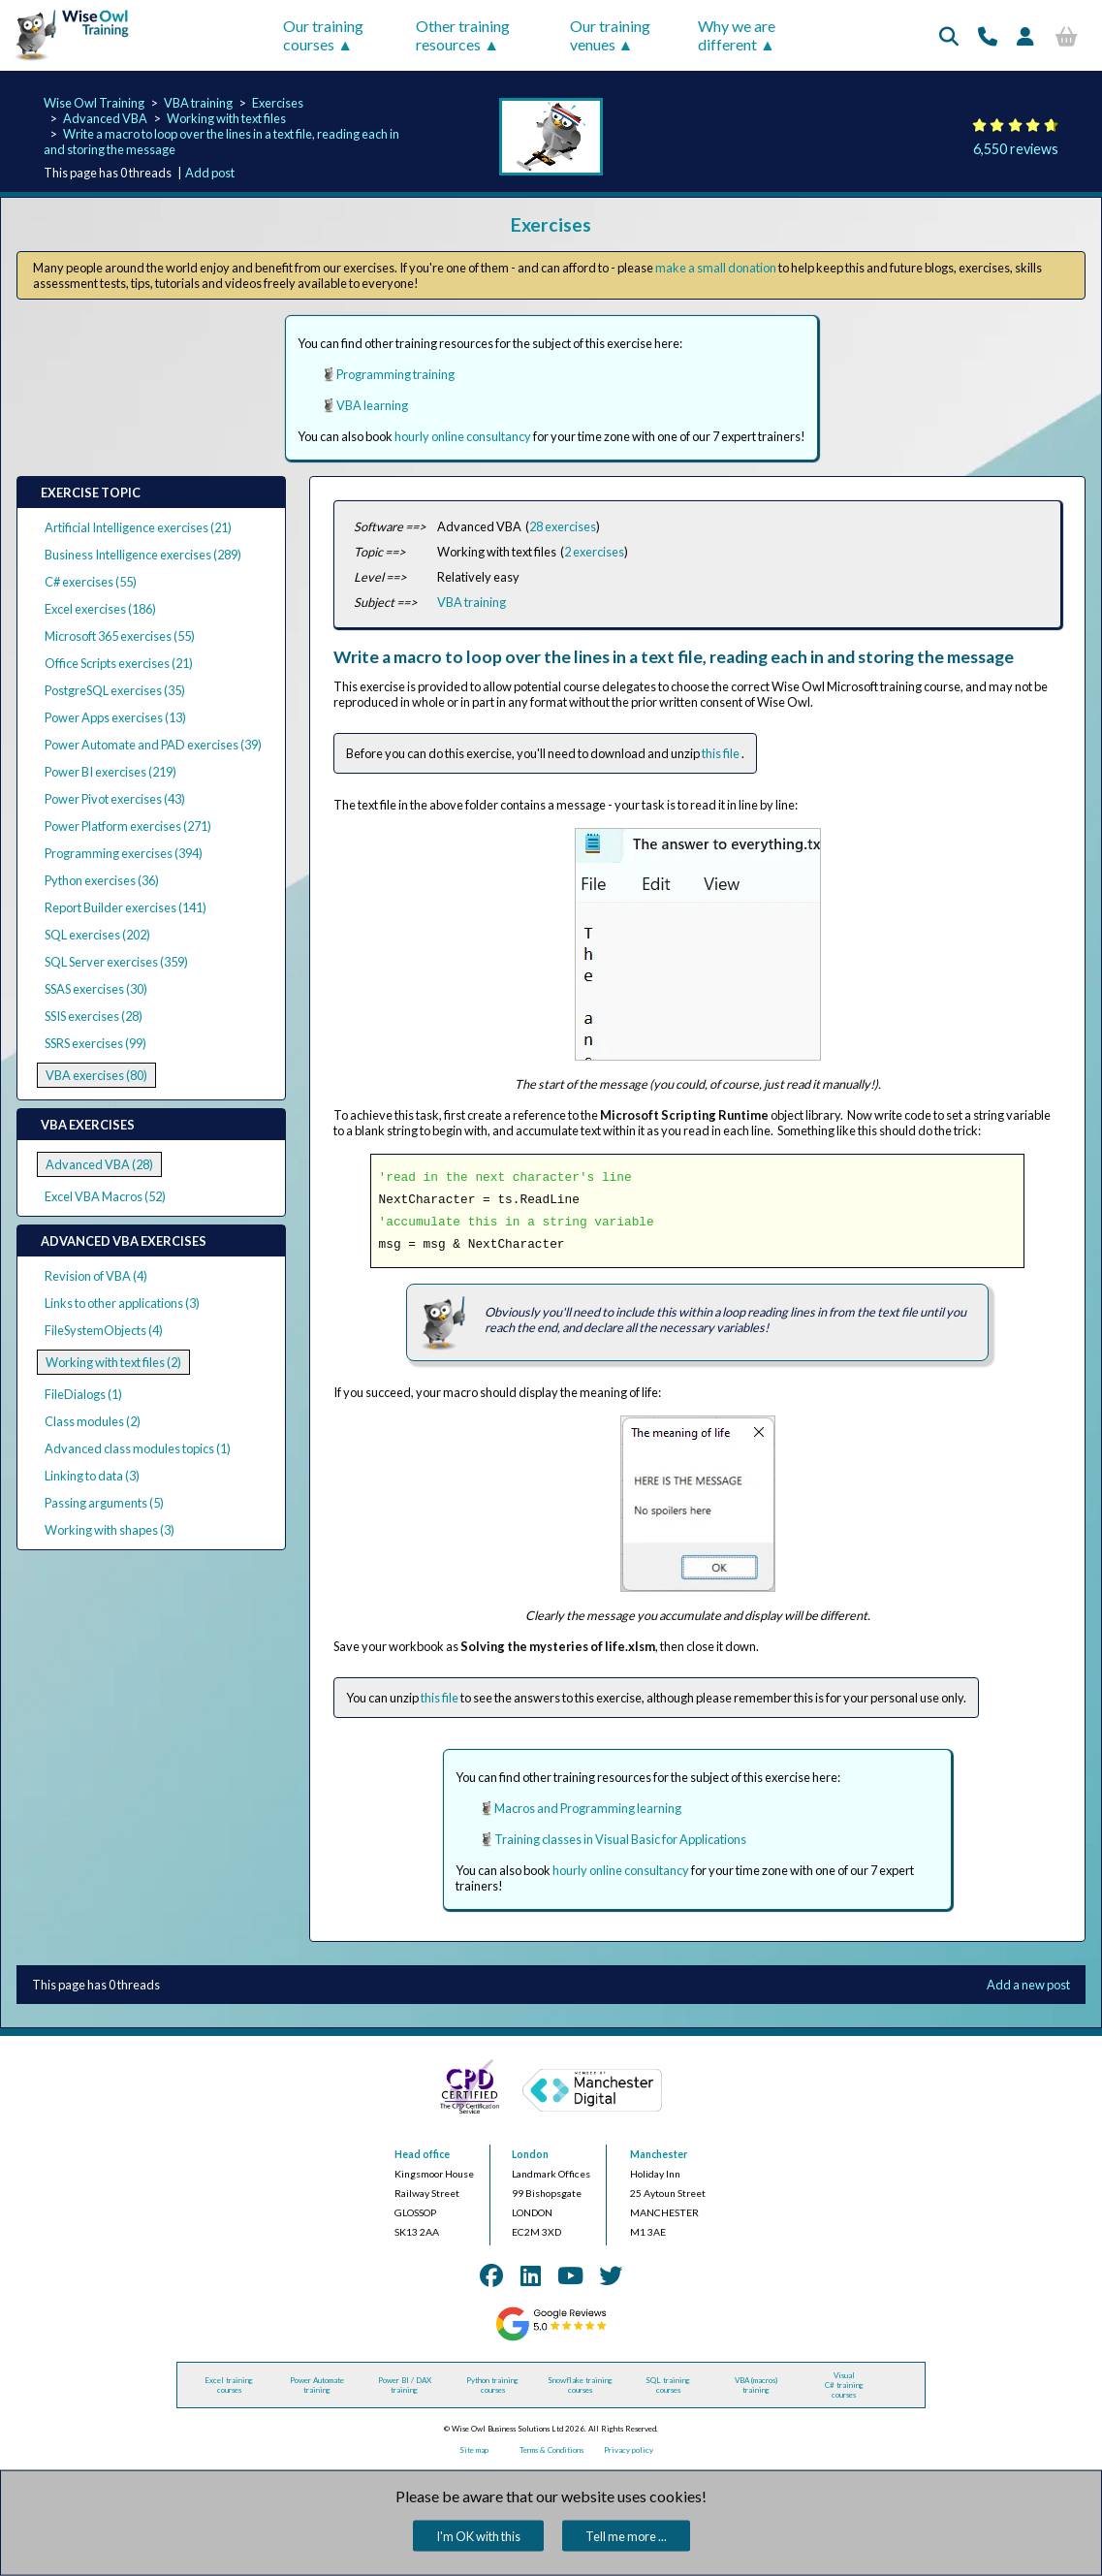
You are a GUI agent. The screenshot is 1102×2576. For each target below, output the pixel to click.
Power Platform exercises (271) (128, 826)
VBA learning (372, 405)
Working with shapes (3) (109, 1530)
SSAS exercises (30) (96, 989)
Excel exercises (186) (100, 609)
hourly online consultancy (462, 436)
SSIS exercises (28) (93, 1016)
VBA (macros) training (756, 2385)
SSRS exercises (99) (95, 1043)
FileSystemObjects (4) (104, 1330)
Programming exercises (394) (124, 853)
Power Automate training (317, 2385)
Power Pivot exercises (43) (115, 799)
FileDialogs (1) (83, 1394)
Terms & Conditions (551, 2450)
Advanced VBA (105, 118)
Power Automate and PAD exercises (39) (153, 744)
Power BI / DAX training (404, 2385)
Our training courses (323, 34)
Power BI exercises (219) (110, 771)
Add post (210, 172)
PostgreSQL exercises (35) (115, 690)
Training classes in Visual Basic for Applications (620, 1839)
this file (721, 753)
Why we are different (736, 34)
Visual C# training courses (844, 2385)
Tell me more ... (626, 2536)
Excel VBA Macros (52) (105, 1196)
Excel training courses (229, 2385)
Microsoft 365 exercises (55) (120, 636)
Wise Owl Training (94, 103)
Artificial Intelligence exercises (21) (138, 527)
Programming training (395, 374)
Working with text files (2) (113, 1362)
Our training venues (610, 34)
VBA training (198, 103)
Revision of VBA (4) (96, 1276)
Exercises (277, 103)
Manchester (658, 2154)
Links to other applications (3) (122, 1303)
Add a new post (1028, 1984)
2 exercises (594, 551)
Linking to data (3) (92, 1475)
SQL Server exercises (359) (116, 962)
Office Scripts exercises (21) (119, 663)
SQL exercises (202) (97, 934)
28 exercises (562, 526)
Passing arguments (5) (104, 1503)
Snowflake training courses (580, 2385)
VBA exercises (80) (96, 1075)
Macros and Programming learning (587, 1808)
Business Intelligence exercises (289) (143, 554)
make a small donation (715, 267)
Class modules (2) (93, 1421)
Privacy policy (628, 2450)
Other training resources (463, 34)
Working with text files (226, 118)
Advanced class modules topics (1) (138, 1448)
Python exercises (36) (102, 880)
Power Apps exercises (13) (115, 717)
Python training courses (492, 2385)
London (530, 2154)
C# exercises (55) (91, 581)
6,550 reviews (1015, 149)
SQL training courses (667, 2385)
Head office (422, 2154)
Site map (473, 2450)
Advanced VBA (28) (99, 1164)
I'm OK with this (478, 2536)
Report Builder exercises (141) (125, 907)
